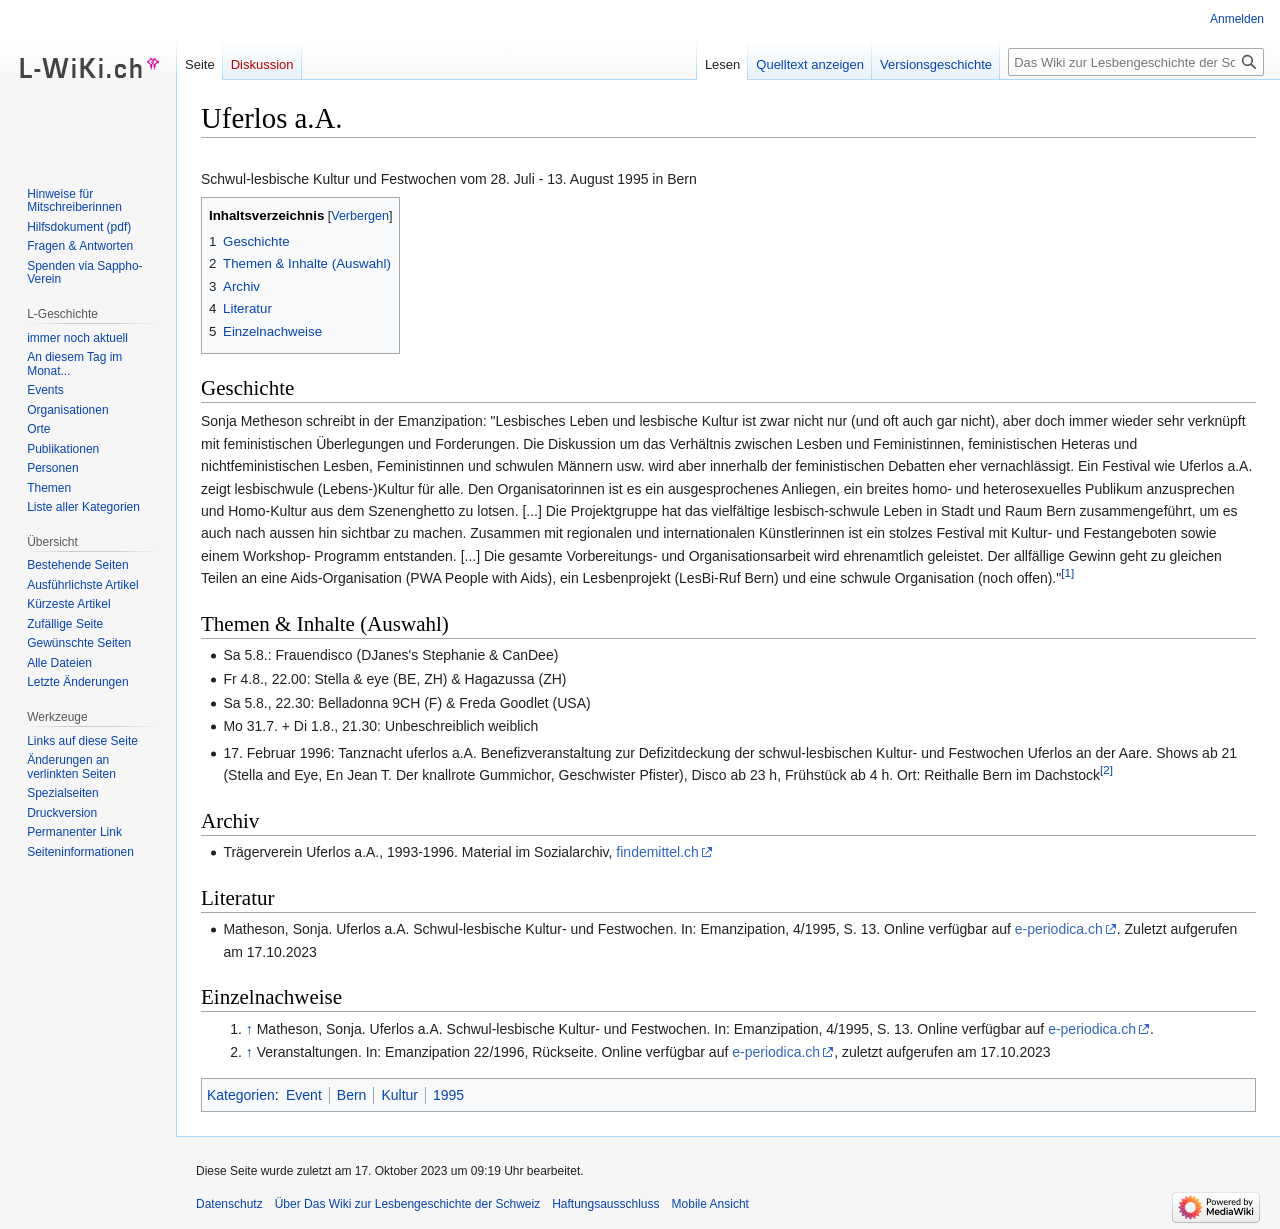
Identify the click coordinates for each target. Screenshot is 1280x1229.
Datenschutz (229, 1204)
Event (304, 1095)
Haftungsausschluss (605, 1204)
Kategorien (241, 1095)
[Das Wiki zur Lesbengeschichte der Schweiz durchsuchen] (1136, 62)
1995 (448, 1095)
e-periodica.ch (1059, 929)
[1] (1067, 573)
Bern (352, 1095)
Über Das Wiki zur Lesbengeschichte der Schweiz (407, 1204)
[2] (1106, 770)
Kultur (399, 1095)
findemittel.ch (657, 852)
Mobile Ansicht (710, 1204)
